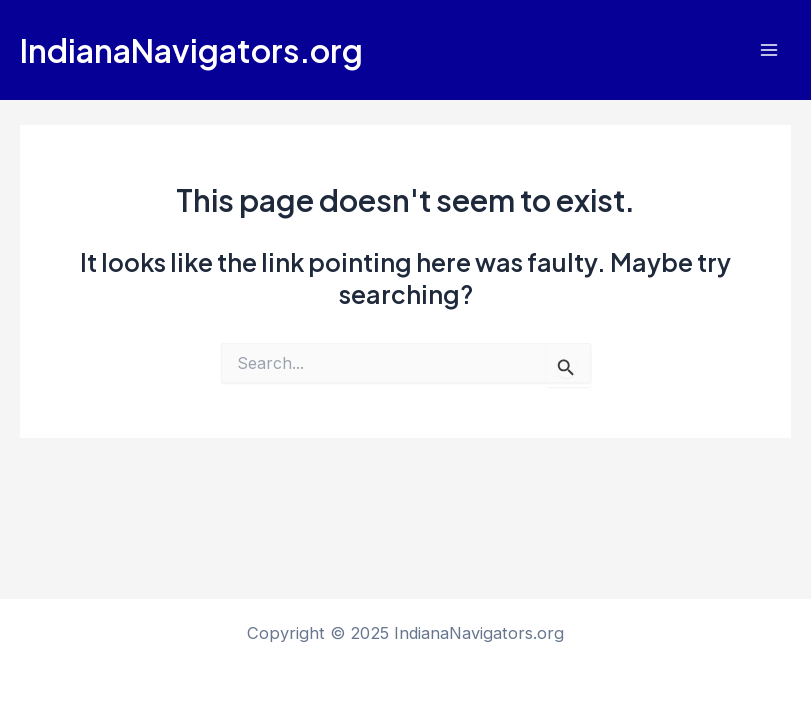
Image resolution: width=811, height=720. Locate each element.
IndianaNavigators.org (191, 50)
